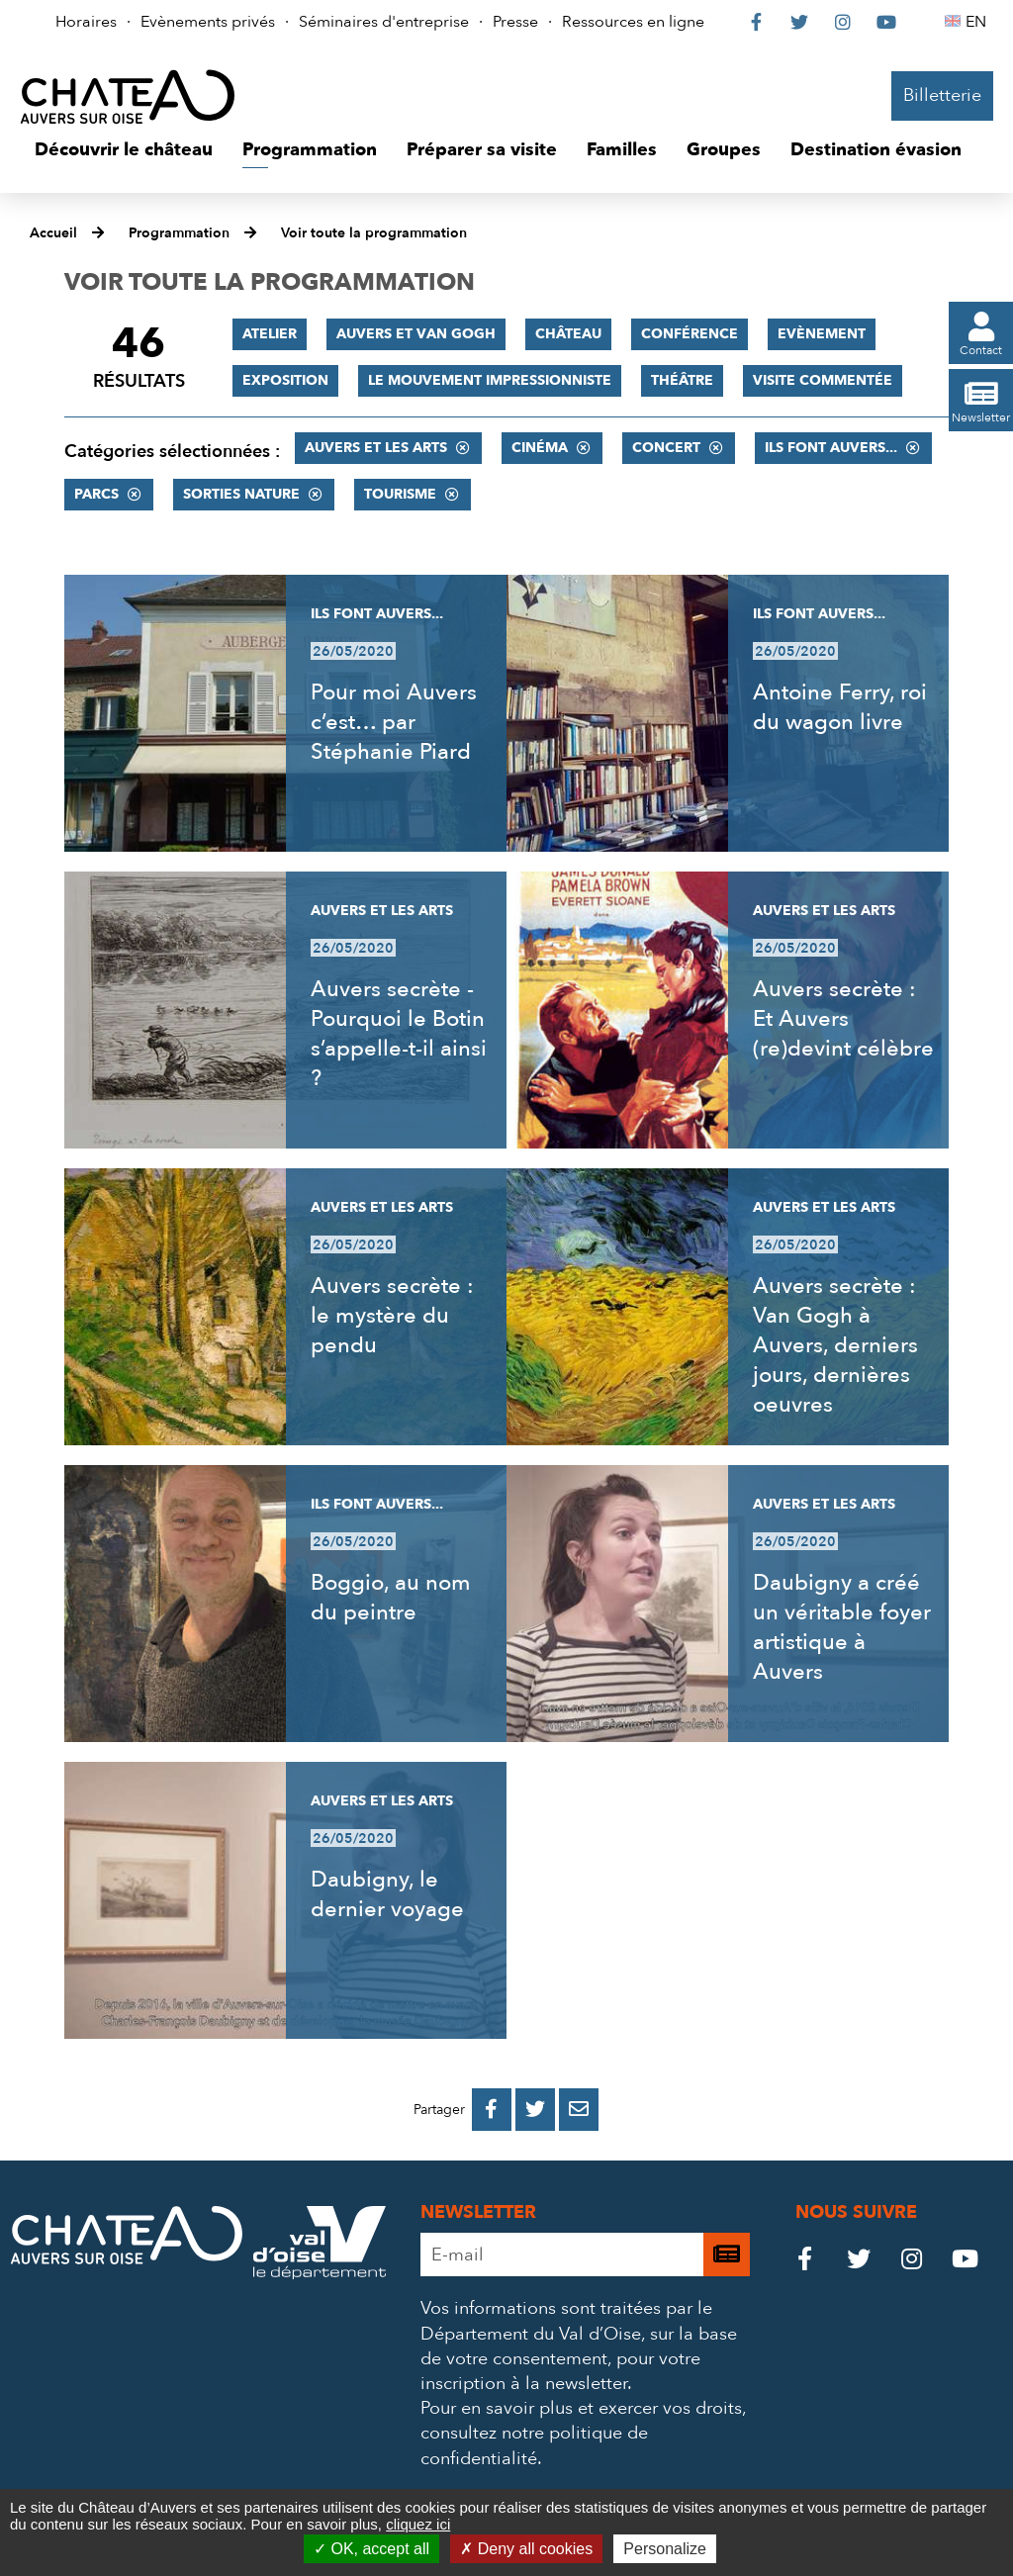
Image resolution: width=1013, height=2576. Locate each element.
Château (568, 333)
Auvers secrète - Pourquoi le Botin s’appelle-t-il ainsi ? (399, 1033)
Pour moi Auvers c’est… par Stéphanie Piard (394, 722)
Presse (515, 22)
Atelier (269, 333)
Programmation (179, 233)
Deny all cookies (526, 2548)
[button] (124, 150)
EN (979, 22)
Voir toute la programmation (374, 233)
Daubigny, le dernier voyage (387, 1894)
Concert (666, 447)
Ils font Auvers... (831, 447)
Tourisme (400, 494)
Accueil (53, 233)
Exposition (285, 380)
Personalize (664, 2548)
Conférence (689, 333)
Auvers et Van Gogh (416, 333)
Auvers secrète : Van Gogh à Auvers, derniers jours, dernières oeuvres (835, 1345)
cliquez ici (418, 2524)
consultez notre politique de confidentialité (534, 2445)
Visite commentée (822, 380)
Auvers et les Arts (376, 447)
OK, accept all (371, 2548)
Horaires (86, 22)
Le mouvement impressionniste (489, 380)
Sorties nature (241, 494)
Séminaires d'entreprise (384, 22)
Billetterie (942, 95)
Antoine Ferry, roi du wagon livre (840, 707)
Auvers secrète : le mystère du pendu (392, 1315)
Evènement (822, 333)
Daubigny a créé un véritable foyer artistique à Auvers (842, 1627)
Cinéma (539, 447)
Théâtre (682, 380)
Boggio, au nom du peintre (391, 1597)
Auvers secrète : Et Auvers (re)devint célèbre (843, 1018)
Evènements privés (207, 22)
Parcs (96, 494)
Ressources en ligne (633, 22)
